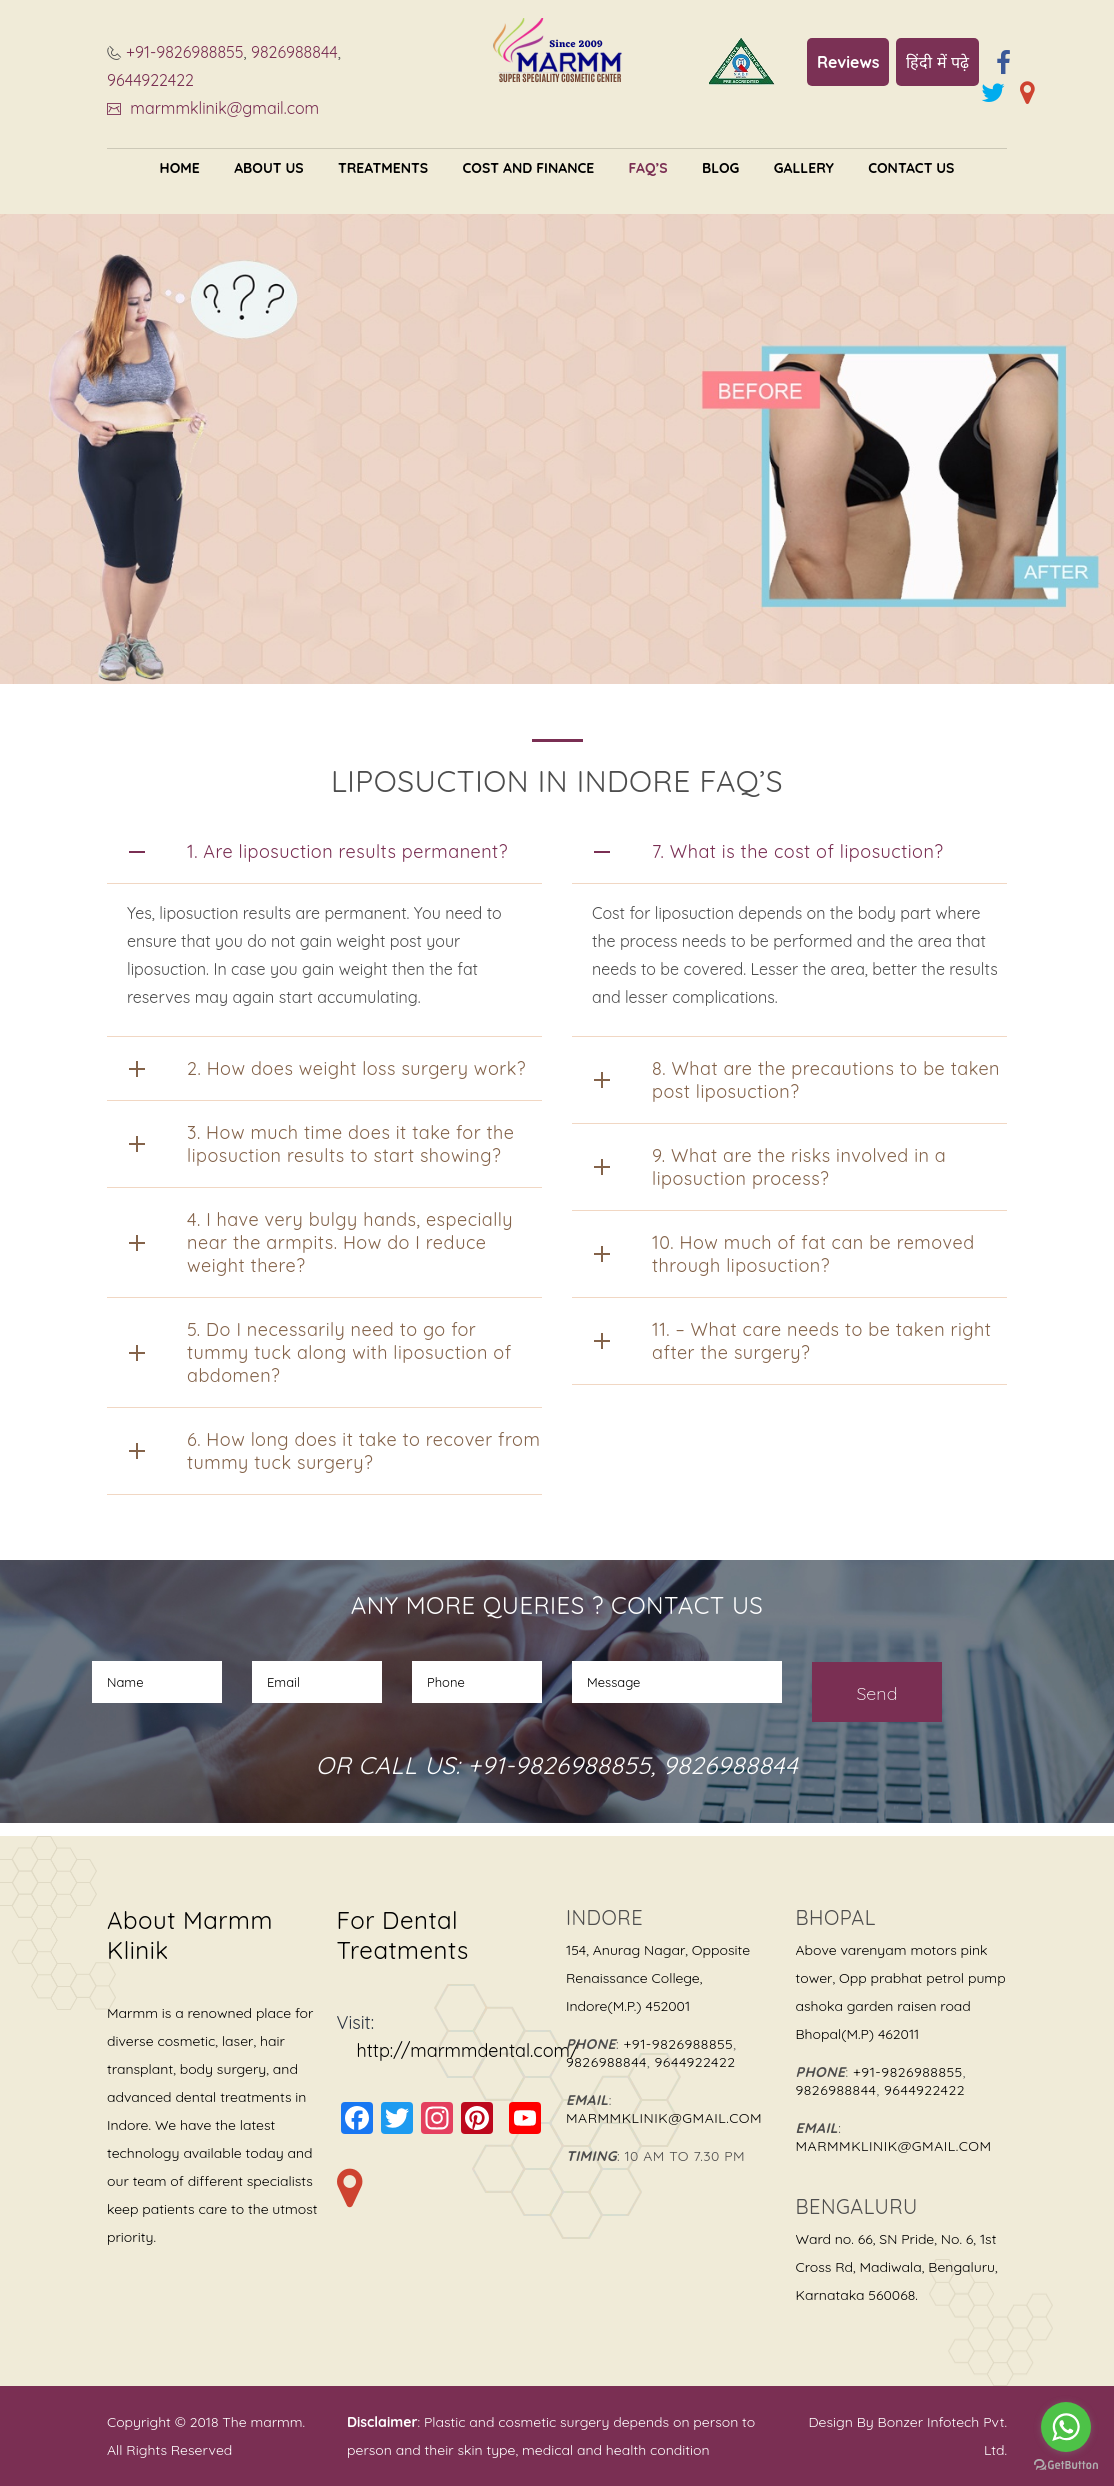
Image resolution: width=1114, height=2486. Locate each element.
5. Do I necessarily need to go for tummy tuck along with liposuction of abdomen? (349, 1352)
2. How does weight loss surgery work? (356, 1068)
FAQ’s (648, 168)
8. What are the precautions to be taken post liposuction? (826, 1080)
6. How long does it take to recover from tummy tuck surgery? (363, 1451)
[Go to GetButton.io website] (1066, 2465)
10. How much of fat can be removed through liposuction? (813, 1254)
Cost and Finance (529, 168)
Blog (720, 168)
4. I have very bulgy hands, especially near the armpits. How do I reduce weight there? (350, 1242)
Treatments (383, 168)
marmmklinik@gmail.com (222, 108)
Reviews (848, 62)
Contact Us (911, 168)
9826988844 (294, 52)
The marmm (260, 2422)
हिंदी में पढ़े (937, 62)
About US (268, 168)
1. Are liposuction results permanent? (347, 851)
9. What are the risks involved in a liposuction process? (799, 1167)
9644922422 (150, 80)
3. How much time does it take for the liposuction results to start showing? (350, 1144)
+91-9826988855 (185, 52)
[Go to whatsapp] (1066, 2427)
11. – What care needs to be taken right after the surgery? (821, 1341)
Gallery (804, 168)
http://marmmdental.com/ (468, 2050)
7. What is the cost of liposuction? (798, 851)
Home (180, 168)
